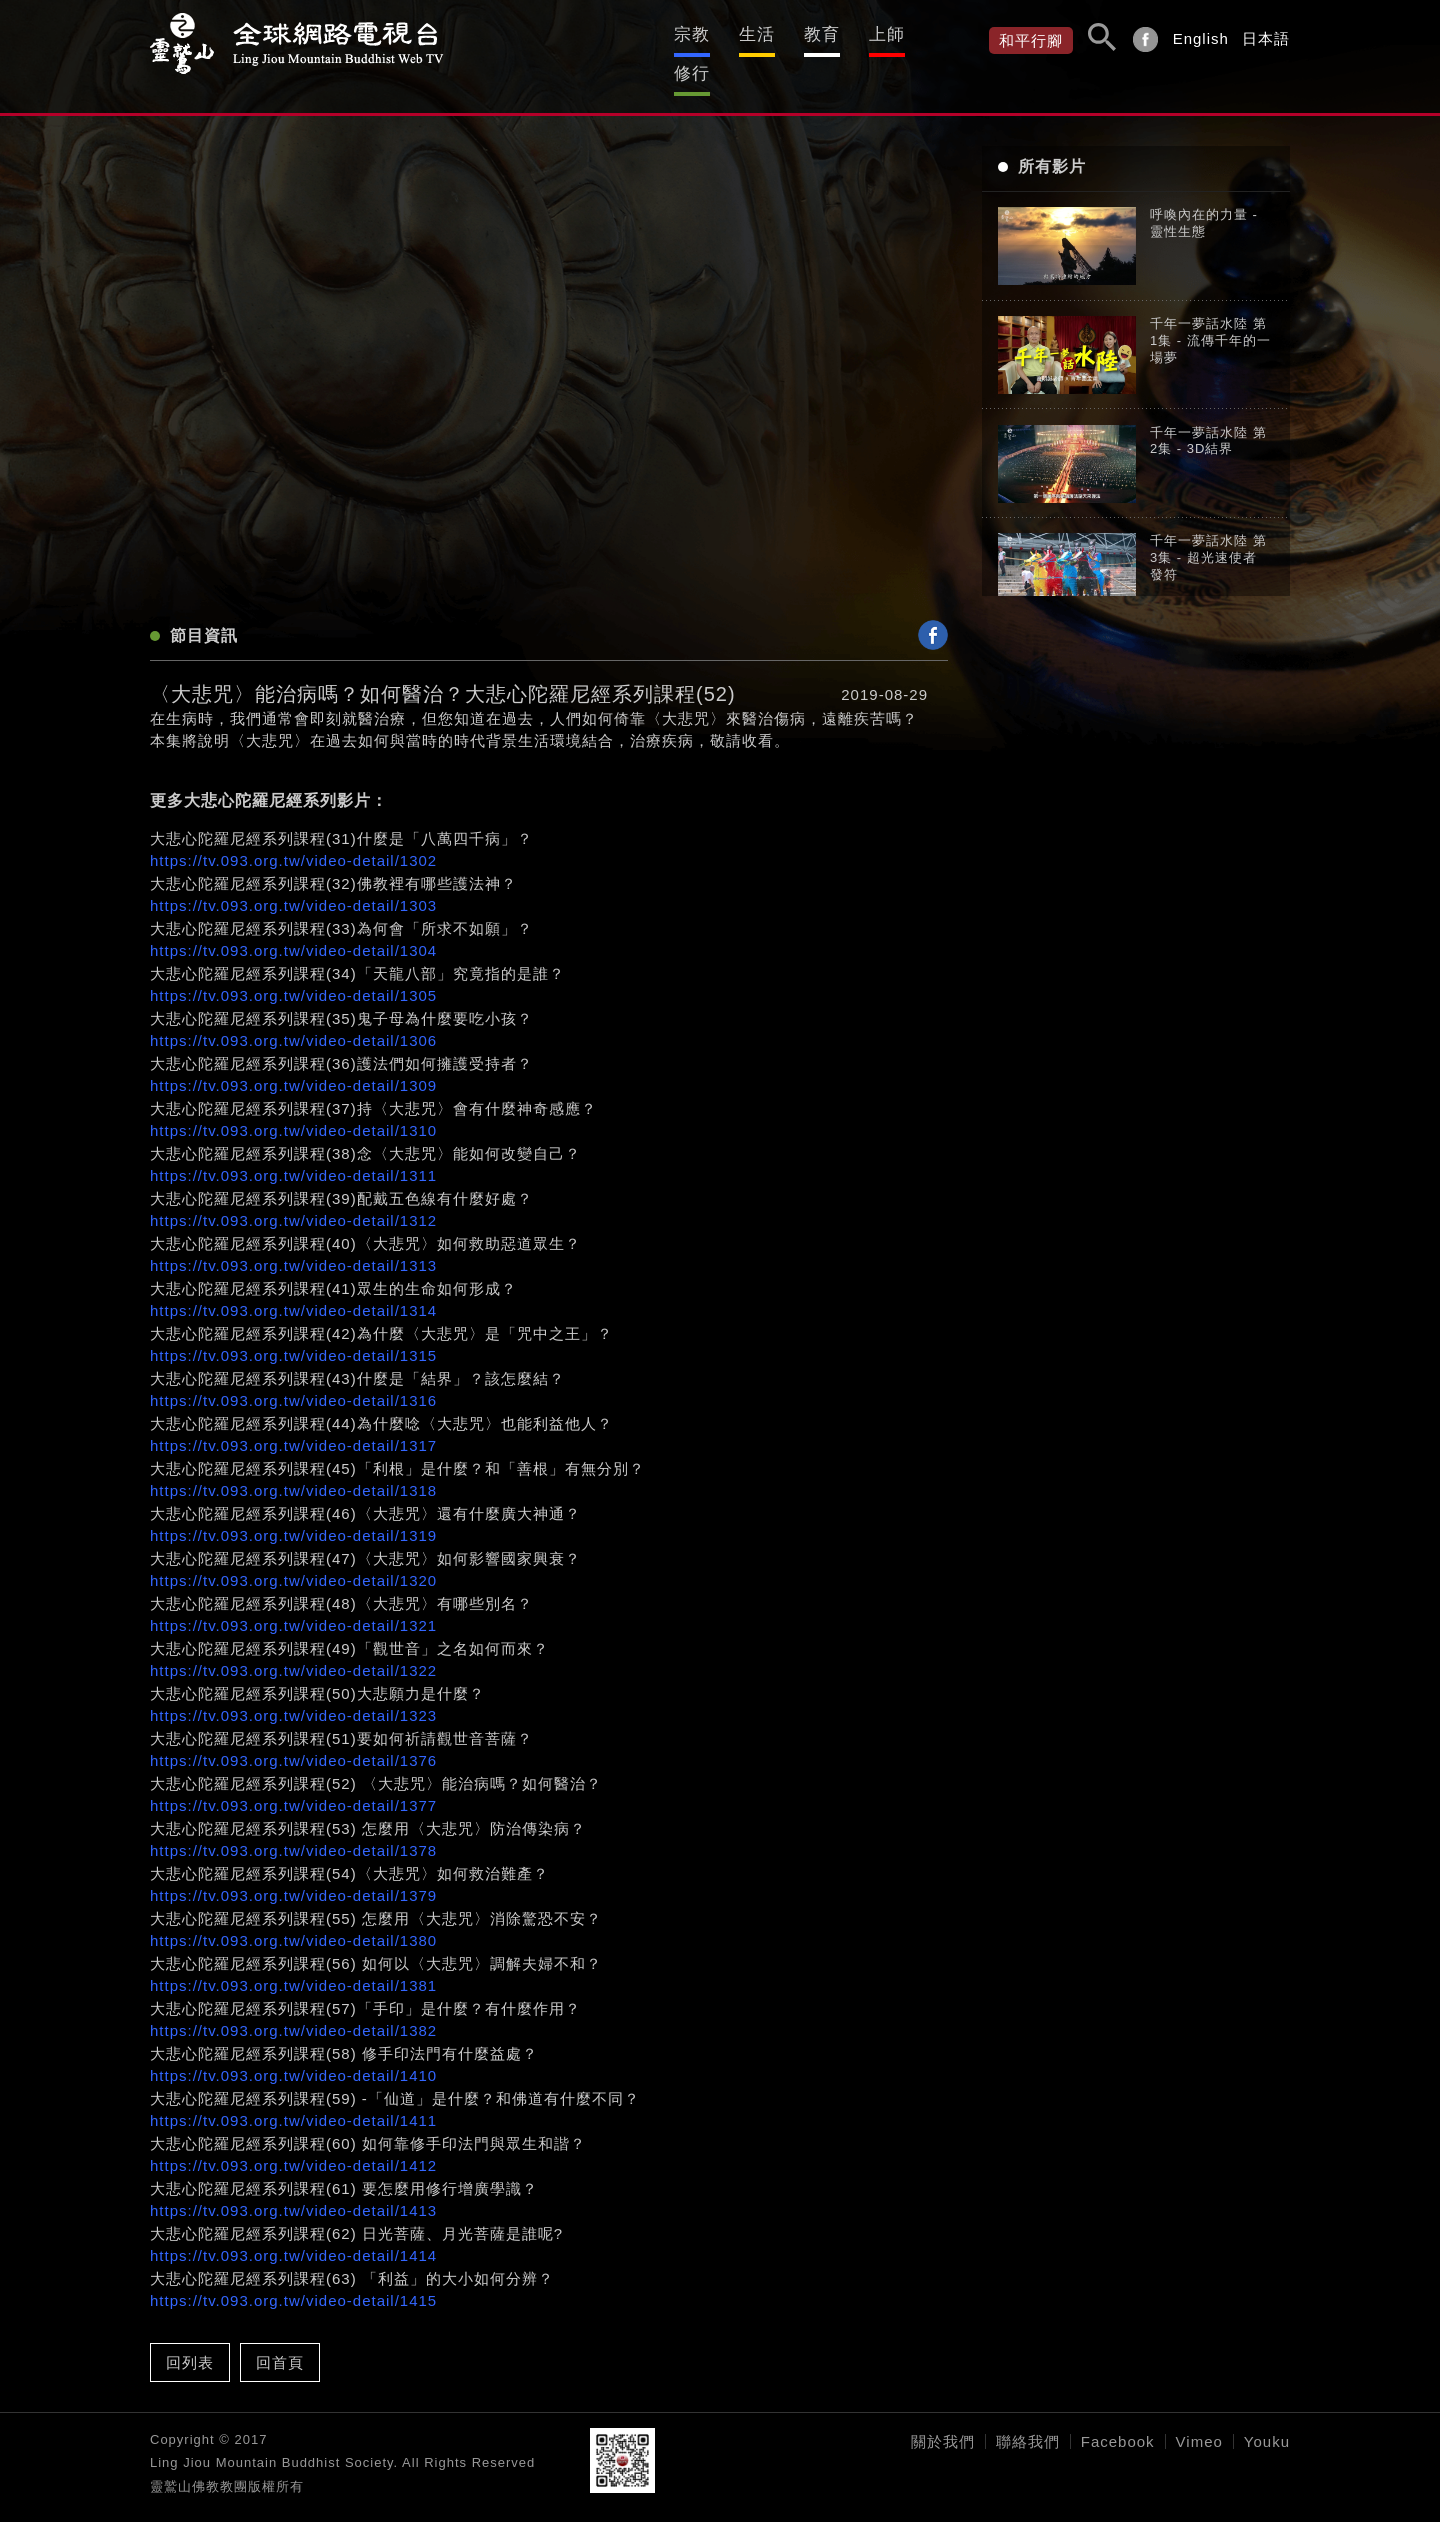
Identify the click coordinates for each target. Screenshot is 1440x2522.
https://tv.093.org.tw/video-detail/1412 (293, 2139)
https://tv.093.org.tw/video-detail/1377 (293, 1779)
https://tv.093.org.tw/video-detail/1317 (293, 1419)
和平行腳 (1031, 40)
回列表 (190, 2336)
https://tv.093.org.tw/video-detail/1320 (293, 1554)
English (1201, 38)
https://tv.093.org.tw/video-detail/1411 (293, 2094)
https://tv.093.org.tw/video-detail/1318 (293, 1464)
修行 (940, 34)
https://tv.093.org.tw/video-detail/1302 (293, 834)
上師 (862, 34)
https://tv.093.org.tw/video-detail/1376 (293, 1734)
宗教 (628, 34)
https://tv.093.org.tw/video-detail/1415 (293, 2274)
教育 (784, 34)
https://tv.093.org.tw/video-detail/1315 (293, 1329)
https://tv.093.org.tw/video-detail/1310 (293, 1104)
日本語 (1266, 38)
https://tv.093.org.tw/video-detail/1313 (293, 1239)
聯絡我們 (1028, 2415)
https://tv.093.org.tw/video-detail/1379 (293, 1869)
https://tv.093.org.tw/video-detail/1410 (293, 2049)
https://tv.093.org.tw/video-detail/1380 (293, 1914)
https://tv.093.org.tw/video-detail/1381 (293, 1959)
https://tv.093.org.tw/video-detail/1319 (293, 1509)
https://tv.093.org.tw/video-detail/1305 (293, 969)
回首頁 (280, 2336)
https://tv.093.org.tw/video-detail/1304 (293, 924)
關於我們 (943, 2415)
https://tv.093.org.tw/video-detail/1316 (293, 1374)
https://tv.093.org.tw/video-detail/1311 (293, 1149)
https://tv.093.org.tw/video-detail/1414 (293, 2229)
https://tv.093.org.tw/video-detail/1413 (293, 2184)
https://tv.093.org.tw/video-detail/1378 (293, 1824)
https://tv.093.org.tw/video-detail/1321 (293, 1599)
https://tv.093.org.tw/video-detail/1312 (293, 1194)
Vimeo (1199, 2415)
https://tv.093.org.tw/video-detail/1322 (293, 1644)
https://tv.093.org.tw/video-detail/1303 (293, 879)
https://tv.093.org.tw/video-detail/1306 (293, 1014)
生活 (706, 34)
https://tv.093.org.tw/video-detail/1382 (293, 2004)
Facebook (1118, 2415)
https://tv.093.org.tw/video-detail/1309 (293, 1059)
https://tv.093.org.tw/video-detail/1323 (293, 1689)
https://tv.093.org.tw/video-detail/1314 (293, 1284)
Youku (1267, 2415)
